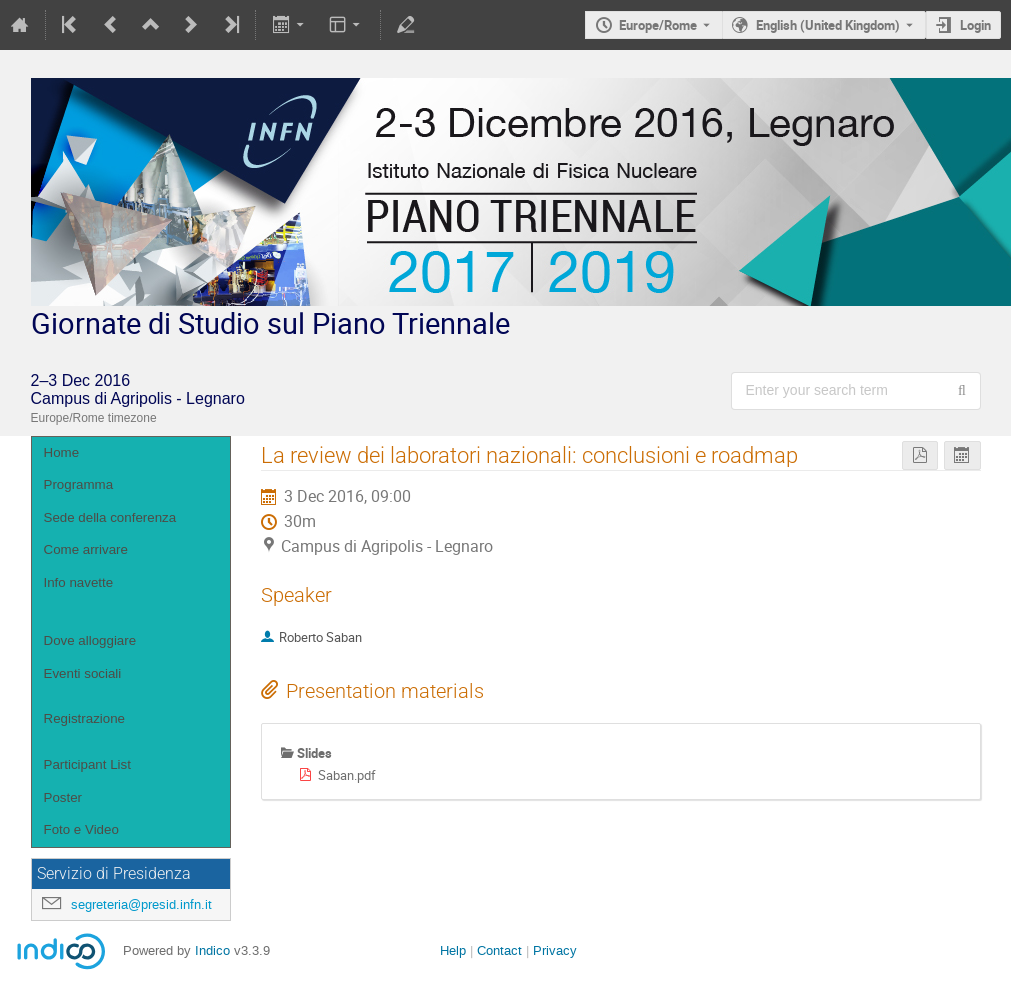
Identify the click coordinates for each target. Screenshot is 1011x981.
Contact (499, 950)
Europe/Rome (658, 25)
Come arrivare (86, 549)
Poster (63, 797)
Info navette (79, 582)
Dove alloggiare (90, 640)
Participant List (87, 764)
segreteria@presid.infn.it (141, 904)
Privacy (555, 950)
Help (453, 950)
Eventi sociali (83, 673)
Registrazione (85, 718)
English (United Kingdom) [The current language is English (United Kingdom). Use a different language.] (828, 25)
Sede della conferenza (110, 517)
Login (975, 25)
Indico (212, 950)
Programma (79, 484)
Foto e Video (81, 829)
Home (62, 452)
